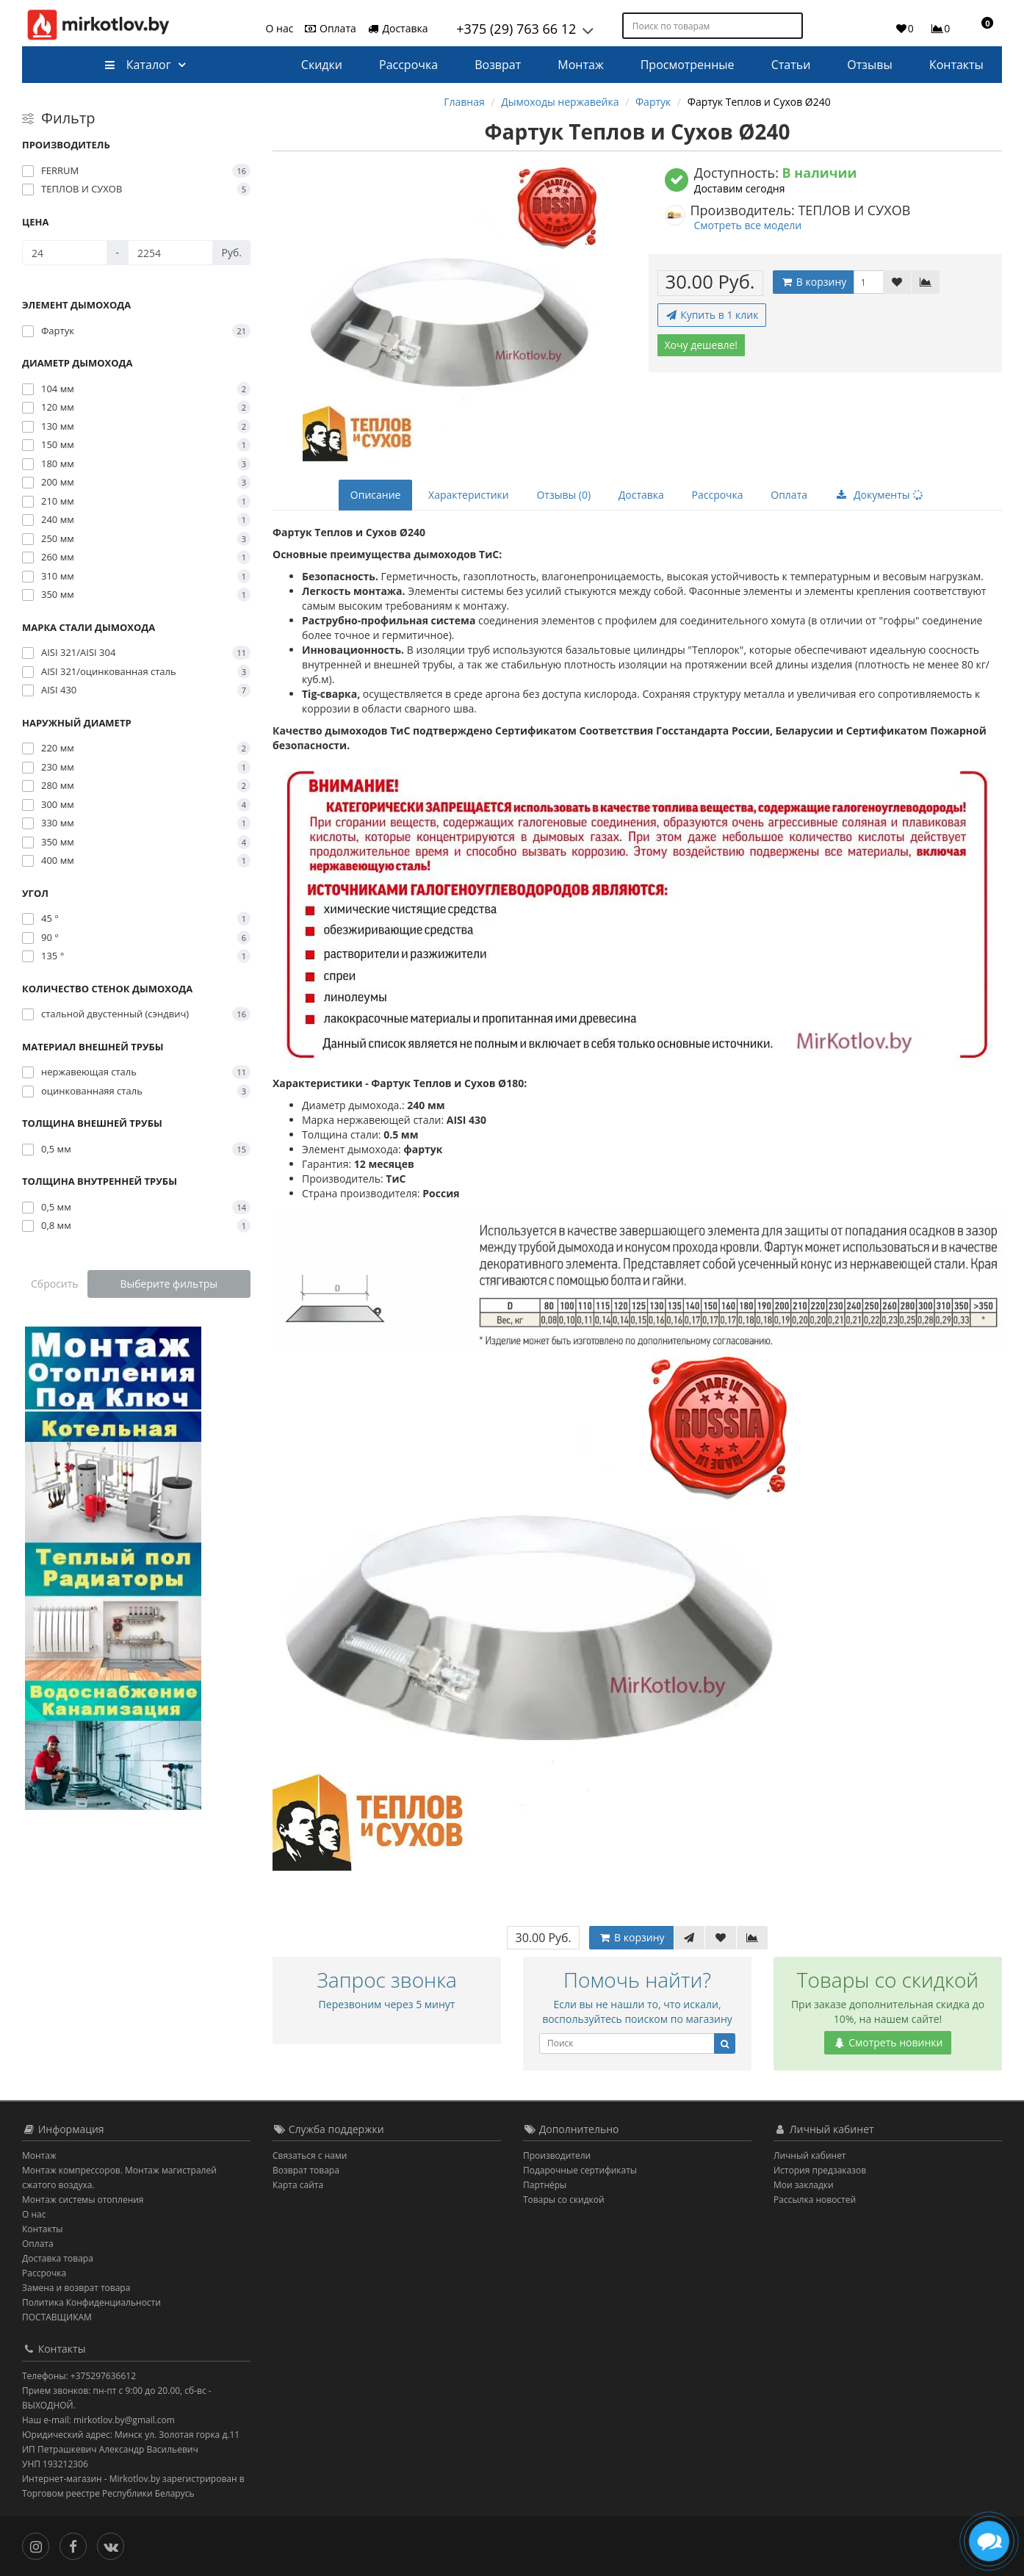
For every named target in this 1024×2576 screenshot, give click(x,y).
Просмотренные (688, 65)
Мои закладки (804, 2185)
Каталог (137, 65)
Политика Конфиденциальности (91, 2302)
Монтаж (580, 65)
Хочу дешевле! (701, 345)
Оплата (329, 28)
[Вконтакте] (114, 2545)
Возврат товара (306, 2170)
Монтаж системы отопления (83, 2199)
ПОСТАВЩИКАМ (57, 2317)
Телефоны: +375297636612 (79, 2376)
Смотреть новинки (888, 2042)
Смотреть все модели (748, 225)
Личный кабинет (810, 2155)
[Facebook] (77, 2545)
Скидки (321, 65)
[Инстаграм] (39, 2545)
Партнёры (544, 2185)
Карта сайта (298, 2185)
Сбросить (55, 1284)
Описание (375, 495)
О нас (280, 28)
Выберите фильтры (168, 1284)
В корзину (813, 282)
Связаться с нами (310, 2155)
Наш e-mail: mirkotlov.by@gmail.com (98, 2420)
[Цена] (64, 252)
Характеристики (468, 495)
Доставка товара (57, 2258)
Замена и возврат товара (76, 2287)
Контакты (956, 65)
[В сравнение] (926, 282)
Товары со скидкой (564, 2199)
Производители (557, 2155)
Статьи (791, 65)
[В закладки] (897, 282)
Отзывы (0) (563, 495)
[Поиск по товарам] (793, 26)
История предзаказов (820, 2170)
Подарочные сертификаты (580, 2170)
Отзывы (869, 65)
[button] (981, 27)
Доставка (397, 28)
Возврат (498, 65)
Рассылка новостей (815, 2199)
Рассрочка (408, 65)
